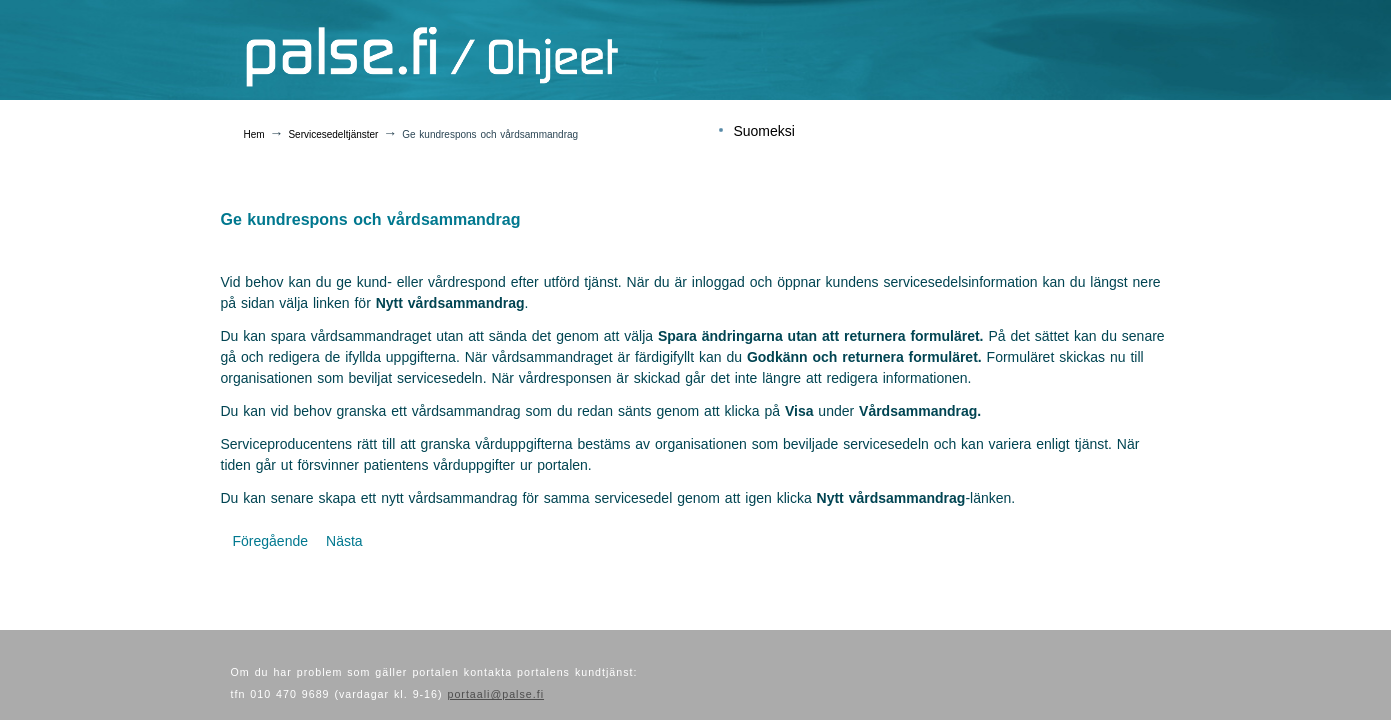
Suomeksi (763, 131)
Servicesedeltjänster (333, 134)
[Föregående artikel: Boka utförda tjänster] (271, 541)
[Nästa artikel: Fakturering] (344, 541)
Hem (254, 134)
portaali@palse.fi (495, 694)
